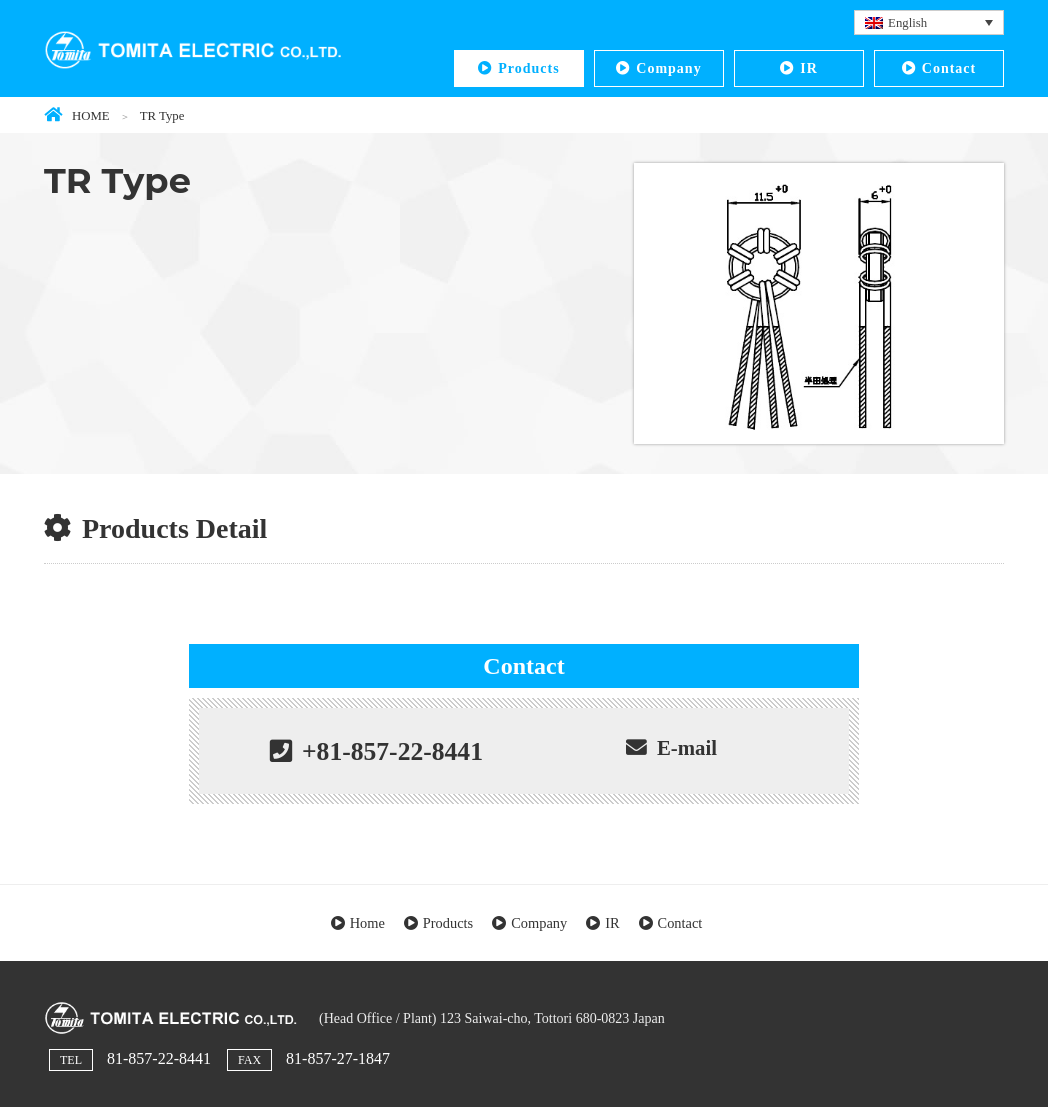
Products (528, 68)
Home (367, 923)
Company (668, 68)
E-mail (687, 747)
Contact (949, 68)
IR (809, 68)
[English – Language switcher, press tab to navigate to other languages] (929, 22)
